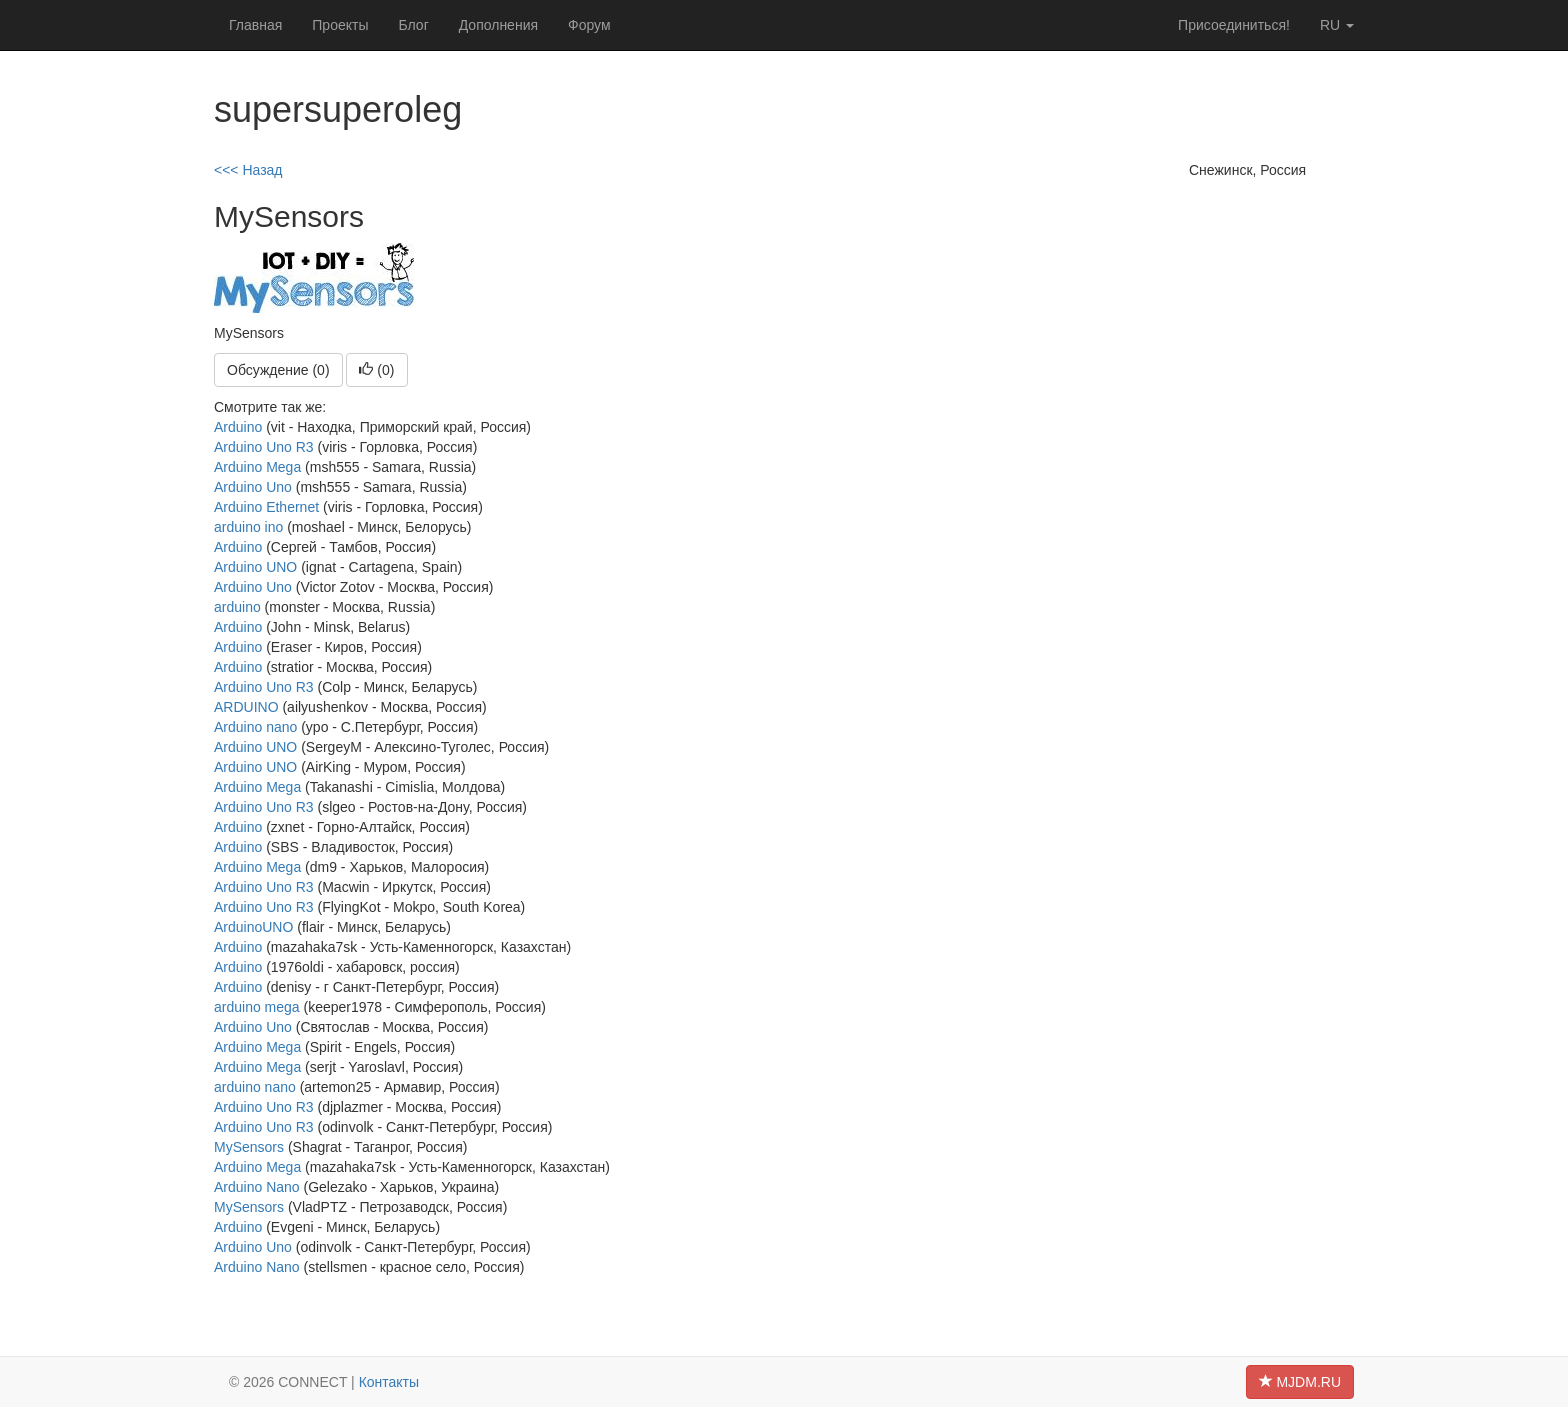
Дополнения (498, 25)
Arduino (238, 427)
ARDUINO (246, 707)
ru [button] (1337, 25)
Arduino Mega (257, 467)
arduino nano (255, 1087)
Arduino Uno (253, 487)
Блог (413, 25)
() (376, 370)
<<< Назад (248, 170)
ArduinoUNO (253, 927)
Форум (589, 25)
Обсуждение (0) (278, 370)
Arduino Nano (257, 1187)
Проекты (340, 25)
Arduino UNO (255, 567)
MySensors (249, 1147)
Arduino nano (255, 727)
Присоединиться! (1234, 25)
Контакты (389, 1382)
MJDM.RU (1300, 1382)
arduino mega (257, 1007)
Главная (255, 25)
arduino (237, 607)
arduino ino (248, 527)
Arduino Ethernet (266, 507)
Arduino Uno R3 (264, 447)
